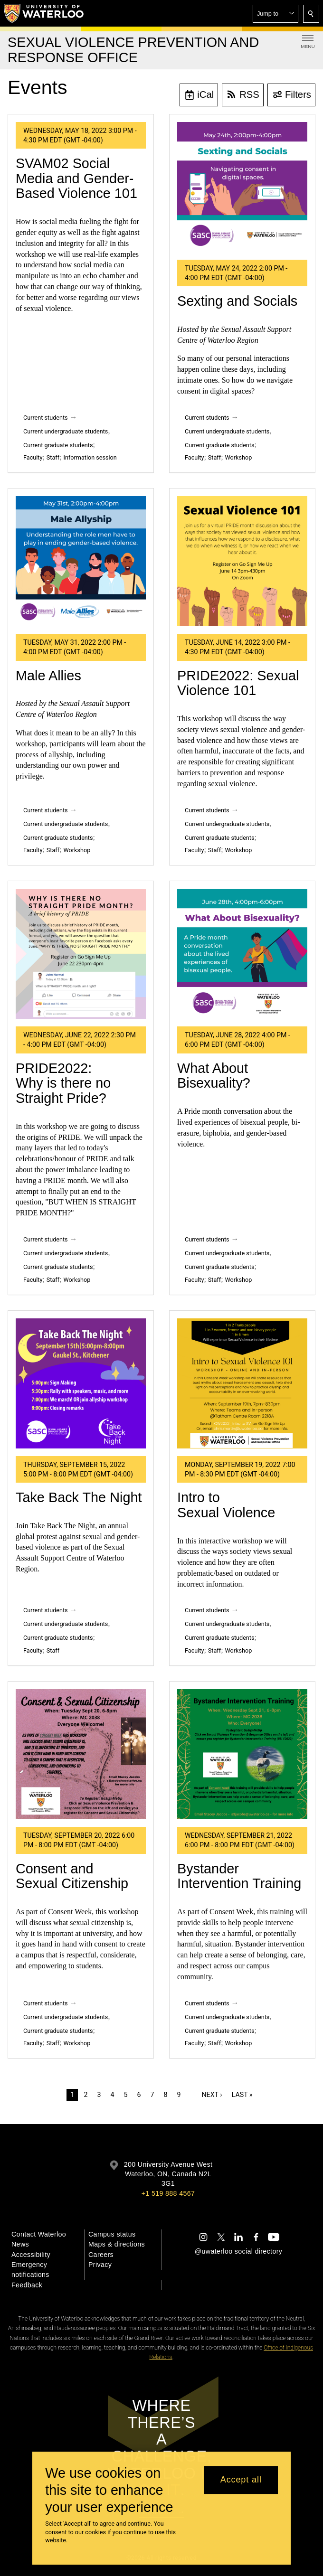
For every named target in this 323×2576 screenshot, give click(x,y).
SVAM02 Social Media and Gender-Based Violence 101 (76, 178)
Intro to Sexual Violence (226, 1505)
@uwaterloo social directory (238, 2251)
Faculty (32, 457)
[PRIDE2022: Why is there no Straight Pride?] (81, 954)
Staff (53, 457)
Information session (90, 457)
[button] (275, 13)
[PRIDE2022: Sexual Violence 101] (242, 561)
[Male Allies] (81, 561)
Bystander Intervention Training (239, 1876)
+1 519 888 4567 (168, 2193)
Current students (45, 417)
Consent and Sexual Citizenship (72, 1876)
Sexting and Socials (237, 301)
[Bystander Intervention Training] (242, 1754)
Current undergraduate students (65, 431)
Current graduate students (58, 445)
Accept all (241, 2479)
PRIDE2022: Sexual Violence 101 (238, 683)
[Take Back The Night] (81, 1383)
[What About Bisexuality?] (242, 954)
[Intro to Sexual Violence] (242, 1383)
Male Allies (48, 675)
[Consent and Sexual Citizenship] (81, 1754)
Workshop (238, 457)
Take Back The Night (79, 1497)
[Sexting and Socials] (242, 187)
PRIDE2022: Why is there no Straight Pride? (63, 1083)
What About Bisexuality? (213, 1076)
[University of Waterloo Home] (44, 13)
